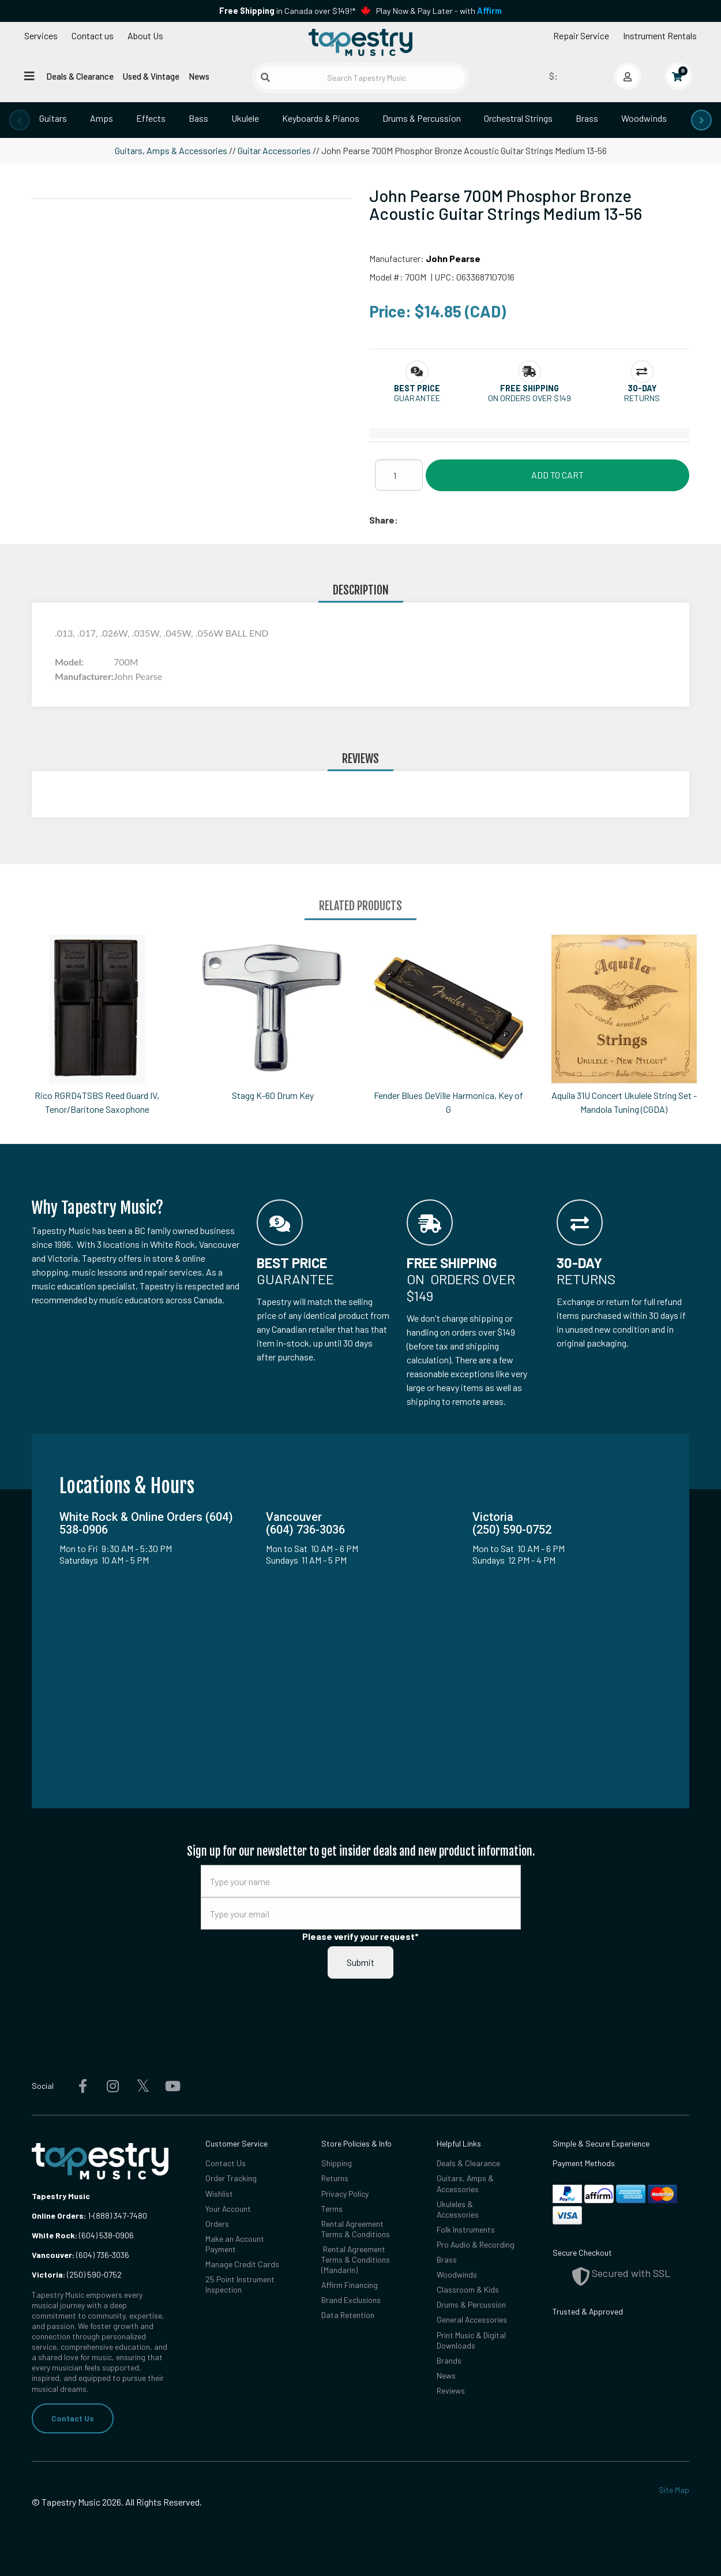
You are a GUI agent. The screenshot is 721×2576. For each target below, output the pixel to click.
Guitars (53, 118)
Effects (151, 118)
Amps (101, 118)
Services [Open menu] (41, 35)
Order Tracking (231, 2178)
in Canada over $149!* (287, 11)
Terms (332, 2209)
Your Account (228, 2209)
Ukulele (245, 118)
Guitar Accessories (274, 150)
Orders (217, 2224)
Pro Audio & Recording (476, 2244)
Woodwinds (644, 118)
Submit (360, 1962)
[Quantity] (399, 475)
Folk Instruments (466, 2229)
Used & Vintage (151, 76)
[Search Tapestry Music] (361, 77)
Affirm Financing (349, 2285)
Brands (449, 2360)
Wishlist (219, 2194)
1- (89, 2215)
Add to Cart (557, 474)
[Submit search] (265, 77)
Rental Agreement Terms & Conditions (355, 2229)
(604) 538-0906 (83, 2235)
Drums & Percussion (421, 118)
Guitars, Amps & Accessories (171, 150)
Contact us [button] (93, 35)
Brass (587, 118)
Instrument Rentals (660, 35)
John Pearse (453, 258)
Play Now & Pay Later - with (439, 11)
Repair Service (581, 35)
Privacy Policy (345, 2194)
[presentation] (19, 120)
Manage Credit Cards (242, 2264)
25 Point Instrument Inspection (240, 2284)
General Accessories (472, 2319)
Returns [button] (642, 398)
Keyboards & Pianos (320, 118)
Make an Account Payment (234, 2244)
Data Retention (347, 2315)
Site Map (674, 2490)
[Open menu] (29, 75)
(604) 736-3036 (80, 2255)
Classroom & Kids (468, 2289)
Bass (198, 118)
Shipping (336, 2163)
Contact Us (72, 2418)
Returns (334, 2178)
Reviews (451, 2390)
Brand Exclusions (351, 2300)
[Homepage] (360, 42)
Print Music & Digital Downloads (471, 2340)
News (199, 76)
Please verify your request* (360, 1936)
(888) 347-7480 (120, 2215)
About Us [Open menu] (145, 35)
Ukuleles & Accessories (458, 2209)
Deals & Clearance (80, 76)
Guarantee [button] (417, 398)
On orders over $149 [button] (529, 398)
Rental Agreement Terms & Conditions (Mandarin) (355, 2259)
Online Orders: (59, 2215)
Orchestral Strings (518, 118)
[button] (417, 388)
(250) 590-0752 (77, 2274)
